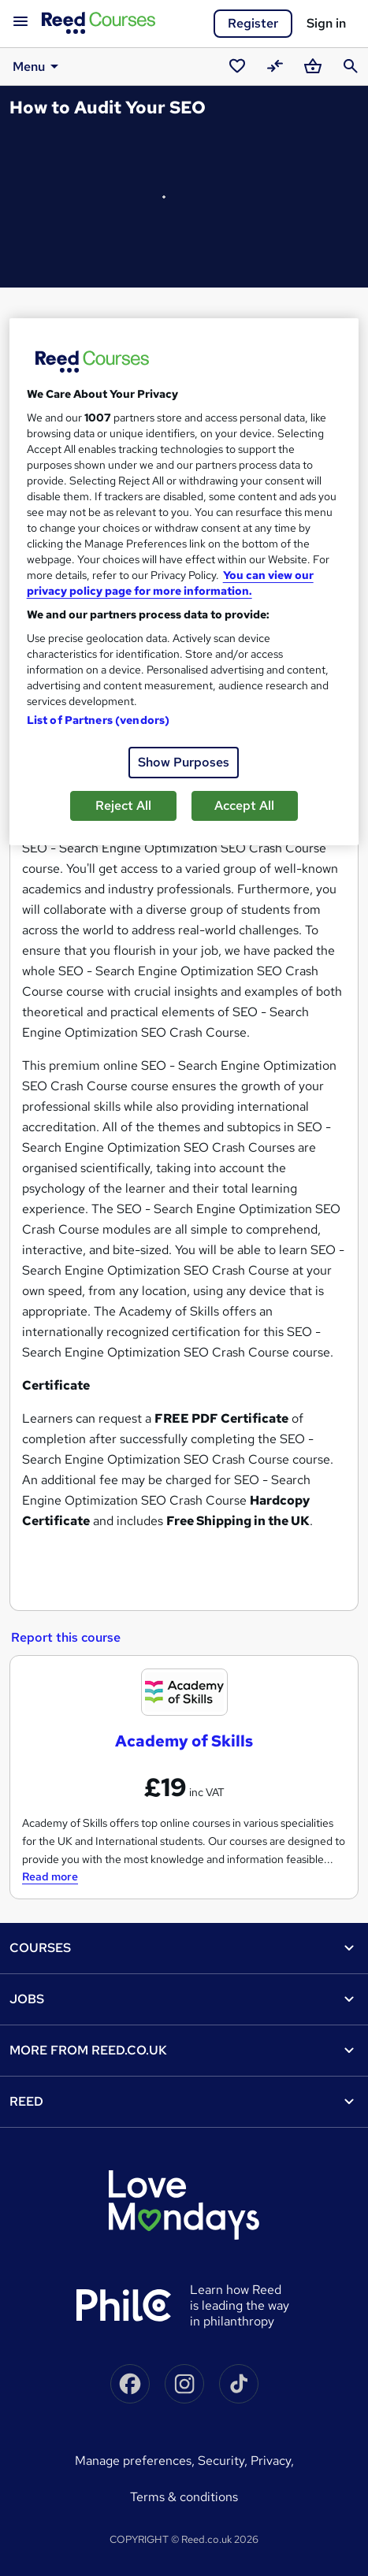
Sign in (326, 23)
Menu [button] (38, 66)
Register (253, 23)
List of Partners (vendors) (98, 720)
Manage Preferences (133, 2460)
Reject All (123, 805)
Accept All (244, 805)
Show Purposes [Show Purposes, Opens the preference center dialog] (183, 762)
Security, (224, 2460)
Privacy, (272, 2460)
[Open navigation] (20, 22)
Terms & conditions (184, 2497)
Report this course (66, 1637)
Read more (50, 1876)
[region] (184, 581)
